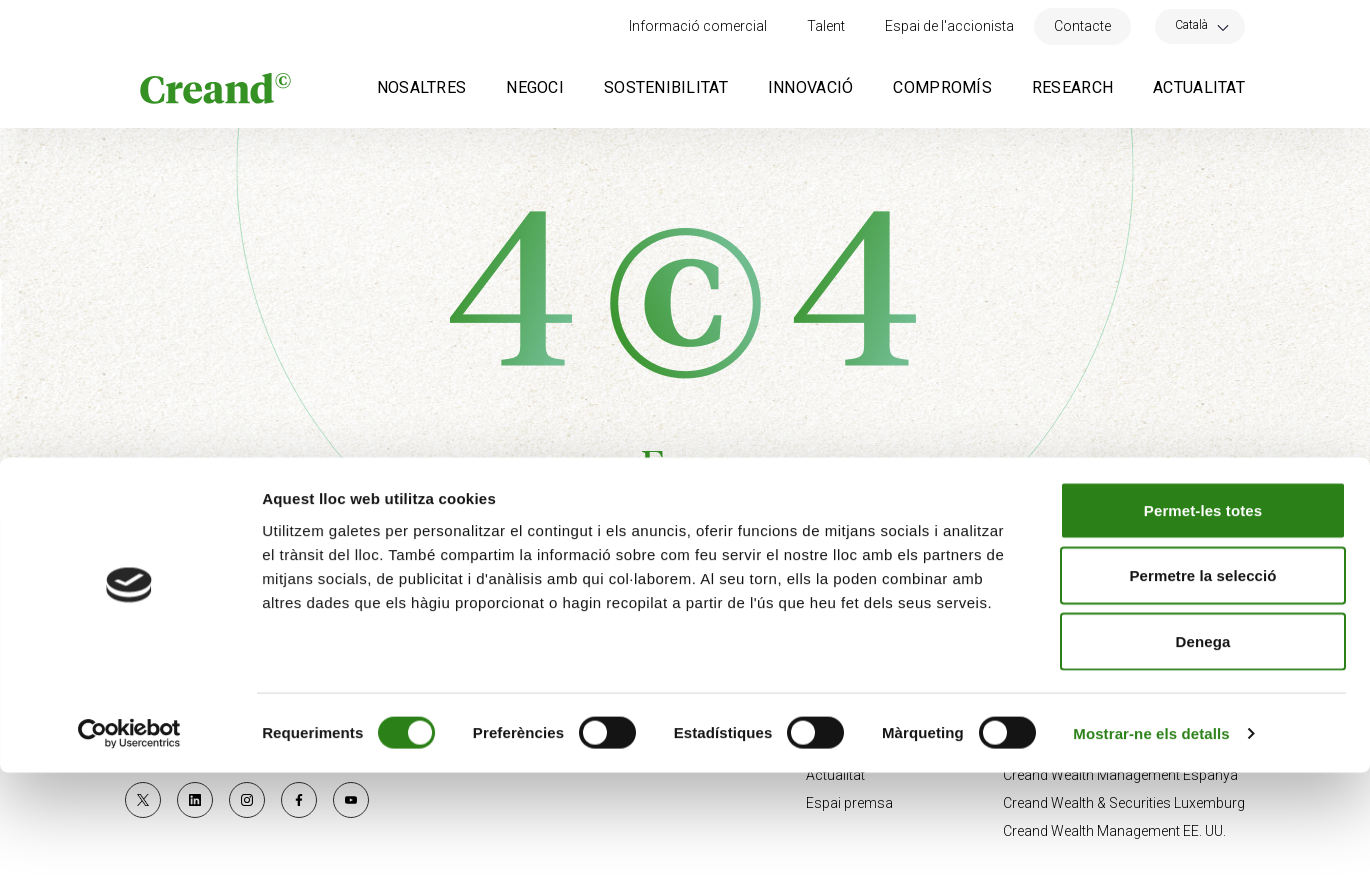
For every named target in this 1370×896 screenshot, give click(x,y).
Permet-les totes (1203, 633)
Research (1072, 87)
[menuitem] (1200, 24)
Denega (1203, 764)
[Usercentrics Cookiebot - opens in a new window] (129, 857)
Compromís (942, 87)
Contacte (1082, 26)
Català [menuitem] (1191, 25)
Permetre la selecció (1202, 699)
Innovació (811, 87)
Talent (826, 26)
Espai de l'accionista (949, 26)
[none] (1200, 26)
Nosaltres (422, 87)
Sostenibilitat (666, 87)
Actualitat (1199, 87)
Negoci (535, 87)
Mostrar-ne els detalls (1151, 856)
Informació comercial (698, 26)
